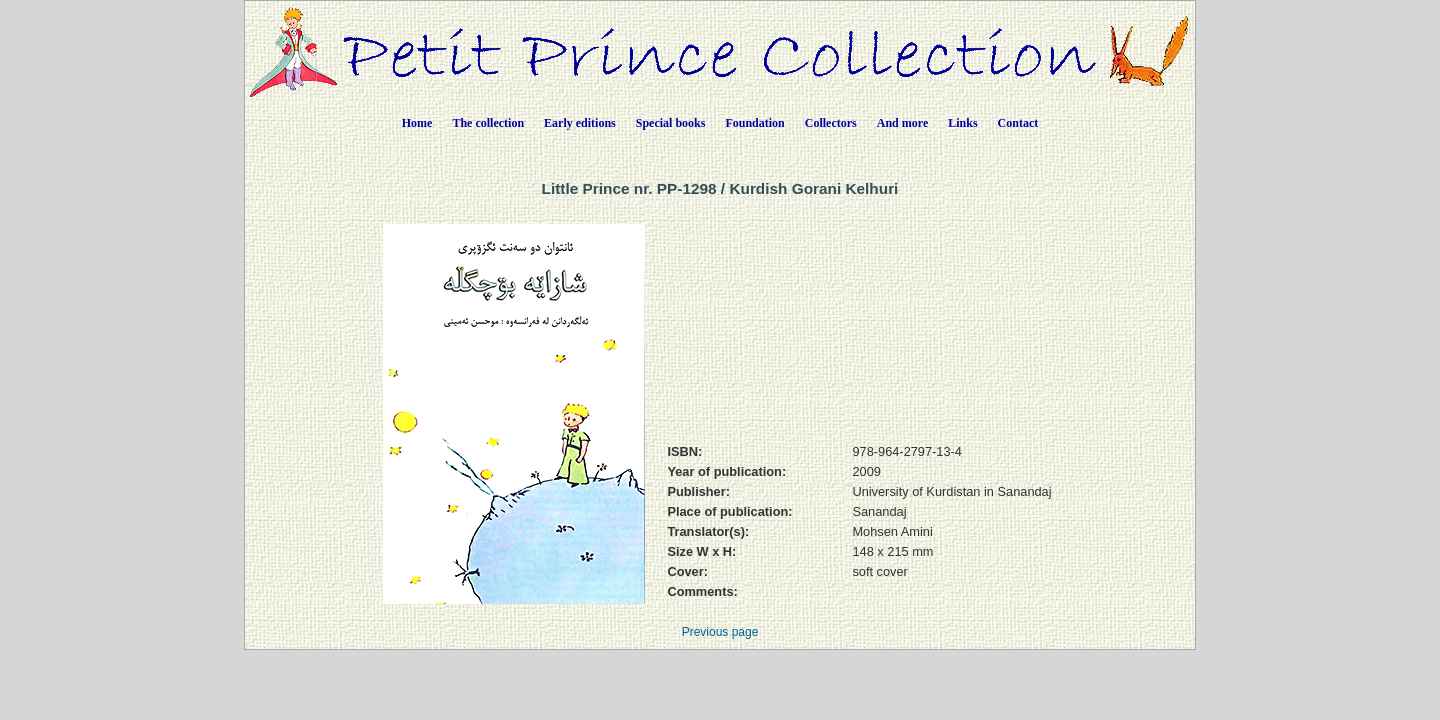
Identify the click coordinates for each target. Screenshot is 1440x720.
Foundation (754, 123)
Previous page (720, 632)
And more (902, 123)
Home (417, 123)
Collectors (831, 123)
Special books (671, 123)
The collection (488, 123)
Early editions (580, 123)
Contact (1018, 123)
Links (962, 123)
